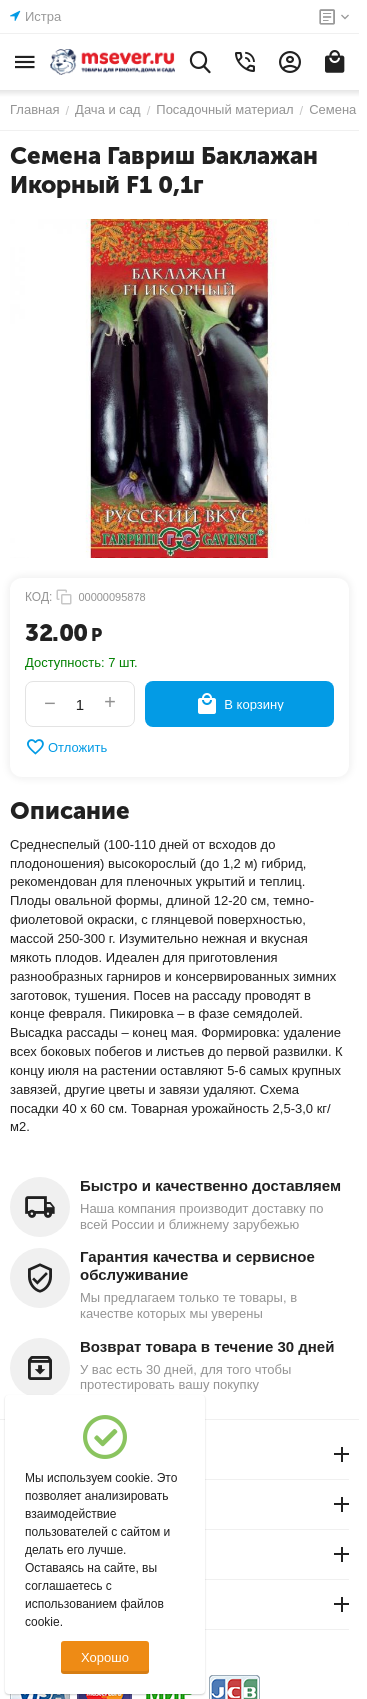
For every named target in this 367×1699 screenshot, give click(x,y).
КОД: (38, 597)
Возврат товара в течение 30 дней (207, 1346)
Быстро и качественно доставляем (210, 1185)
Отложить (66, 747)
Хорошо (105, 1657)
